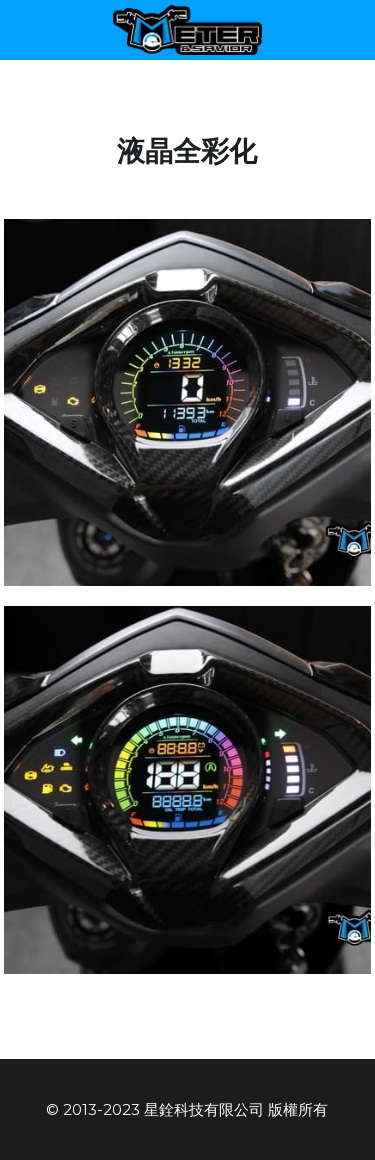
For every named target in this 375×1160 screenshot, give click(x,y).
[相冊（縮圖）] (188, 403)
